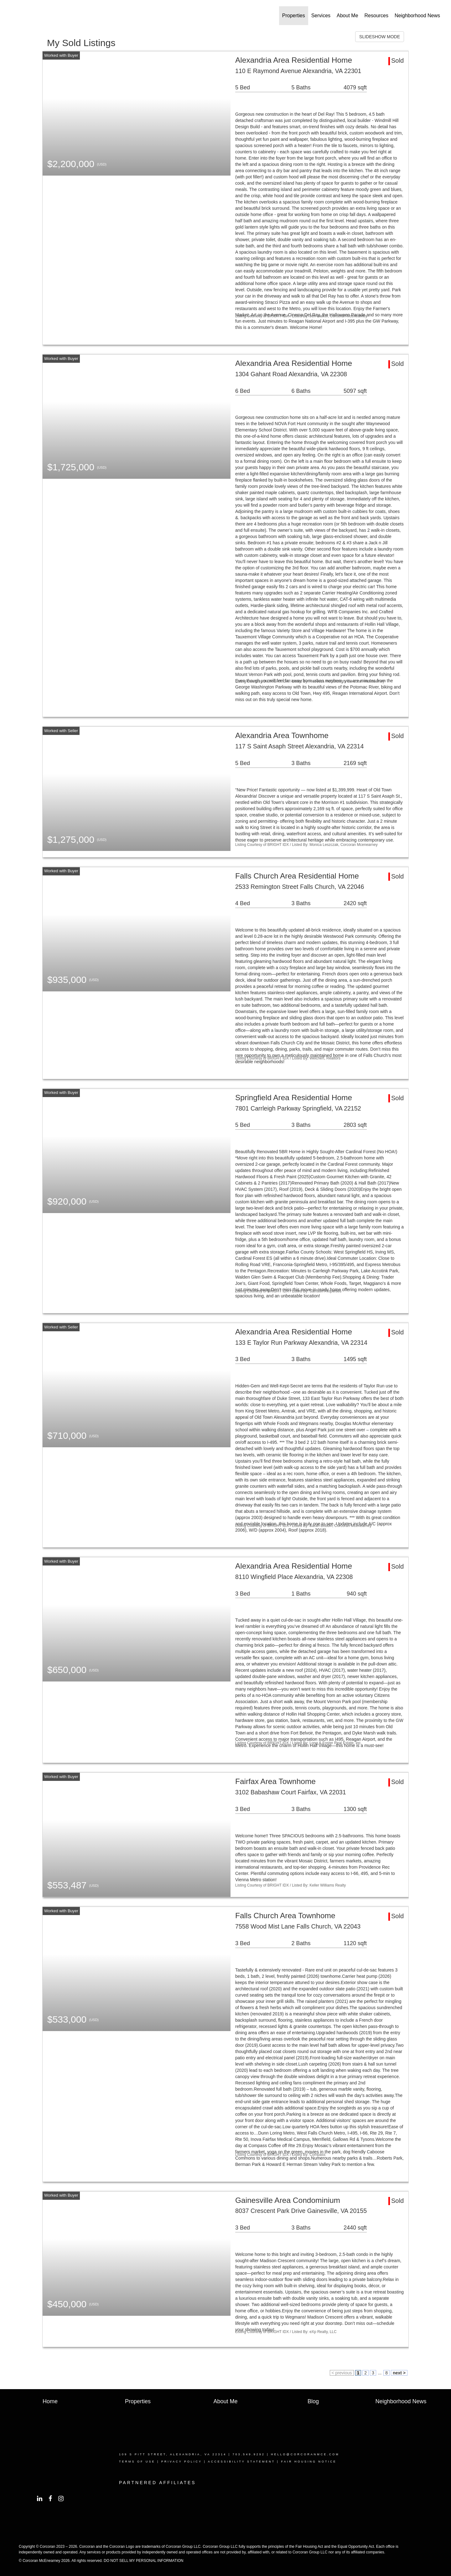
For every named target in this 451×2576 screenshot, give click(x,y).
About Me (347, 15)
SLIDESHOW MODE (379, 36)
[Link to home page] (16, 15)
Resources (376, 15)
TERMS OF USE (137, 2461)
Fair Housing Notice (308, 2461)
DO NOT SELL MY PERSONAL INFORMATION (144, 2560)
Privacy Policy (181, 2461)
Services (320, 15)
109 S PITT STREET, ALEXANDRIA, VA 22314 (172, 2454)
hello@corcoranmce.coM (305, 2454)
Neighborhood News (417, 15)
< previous (342, 2372)
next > (399, 2372)
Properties (293, 15)
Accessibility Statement (241, 2461)
